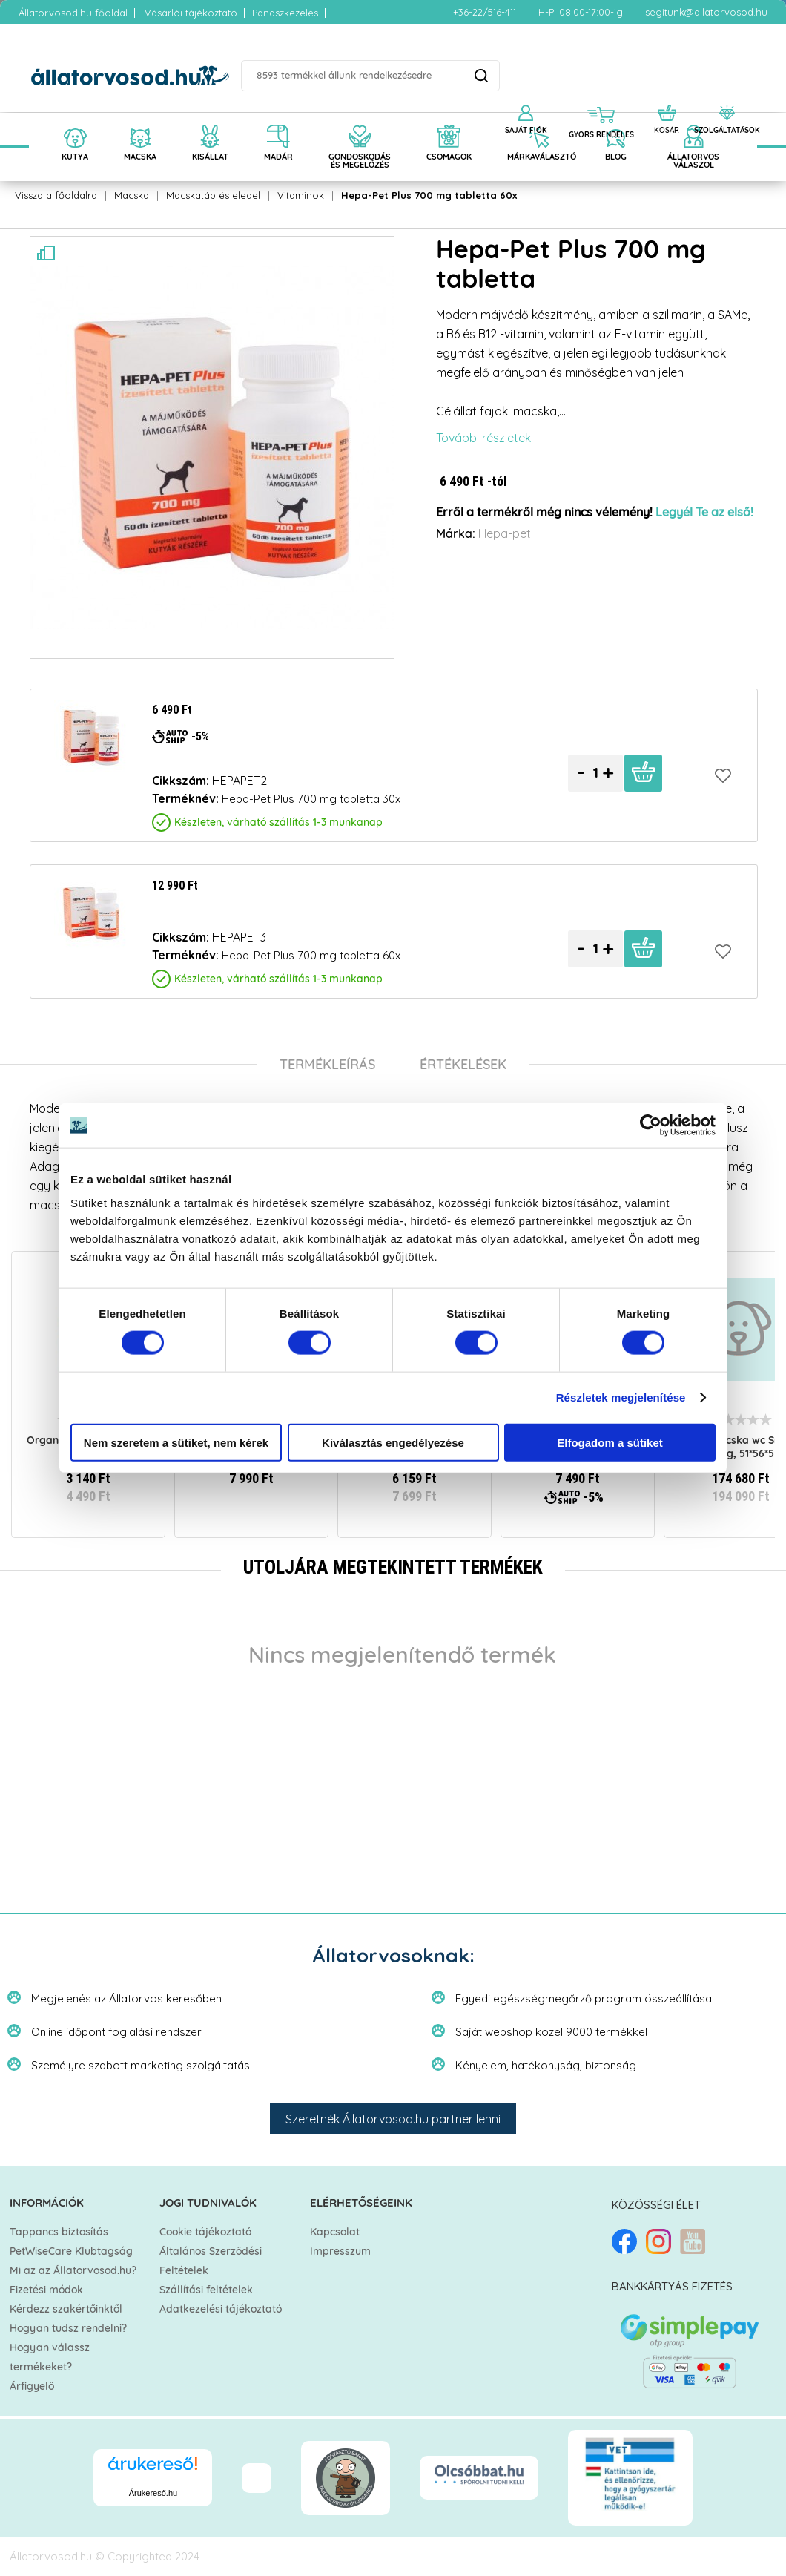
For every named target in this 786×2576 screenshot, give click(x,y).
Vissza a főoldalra (56, 195)
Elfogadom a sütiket (610, 1442)
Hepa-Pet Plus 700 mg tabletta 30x (311, 799)
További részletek (483, 437)
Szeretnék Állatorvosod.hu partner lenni (393, 2119)
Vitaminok (300, 195)
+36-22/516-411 (484, 12)
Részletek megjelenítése (621, 1397)
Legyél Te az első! (704, 513)
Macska (131, 195)
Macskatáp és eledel (213, 195)
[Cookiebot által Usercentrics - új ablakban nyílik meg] (651, 1125)
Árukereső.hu (153, 2492)
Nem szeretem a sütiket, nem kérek (176, 1442)
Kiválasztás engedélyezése (393, 1442)
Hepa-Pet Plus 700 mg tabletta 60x (429, 195)
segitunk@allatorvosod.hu (706, 12)
